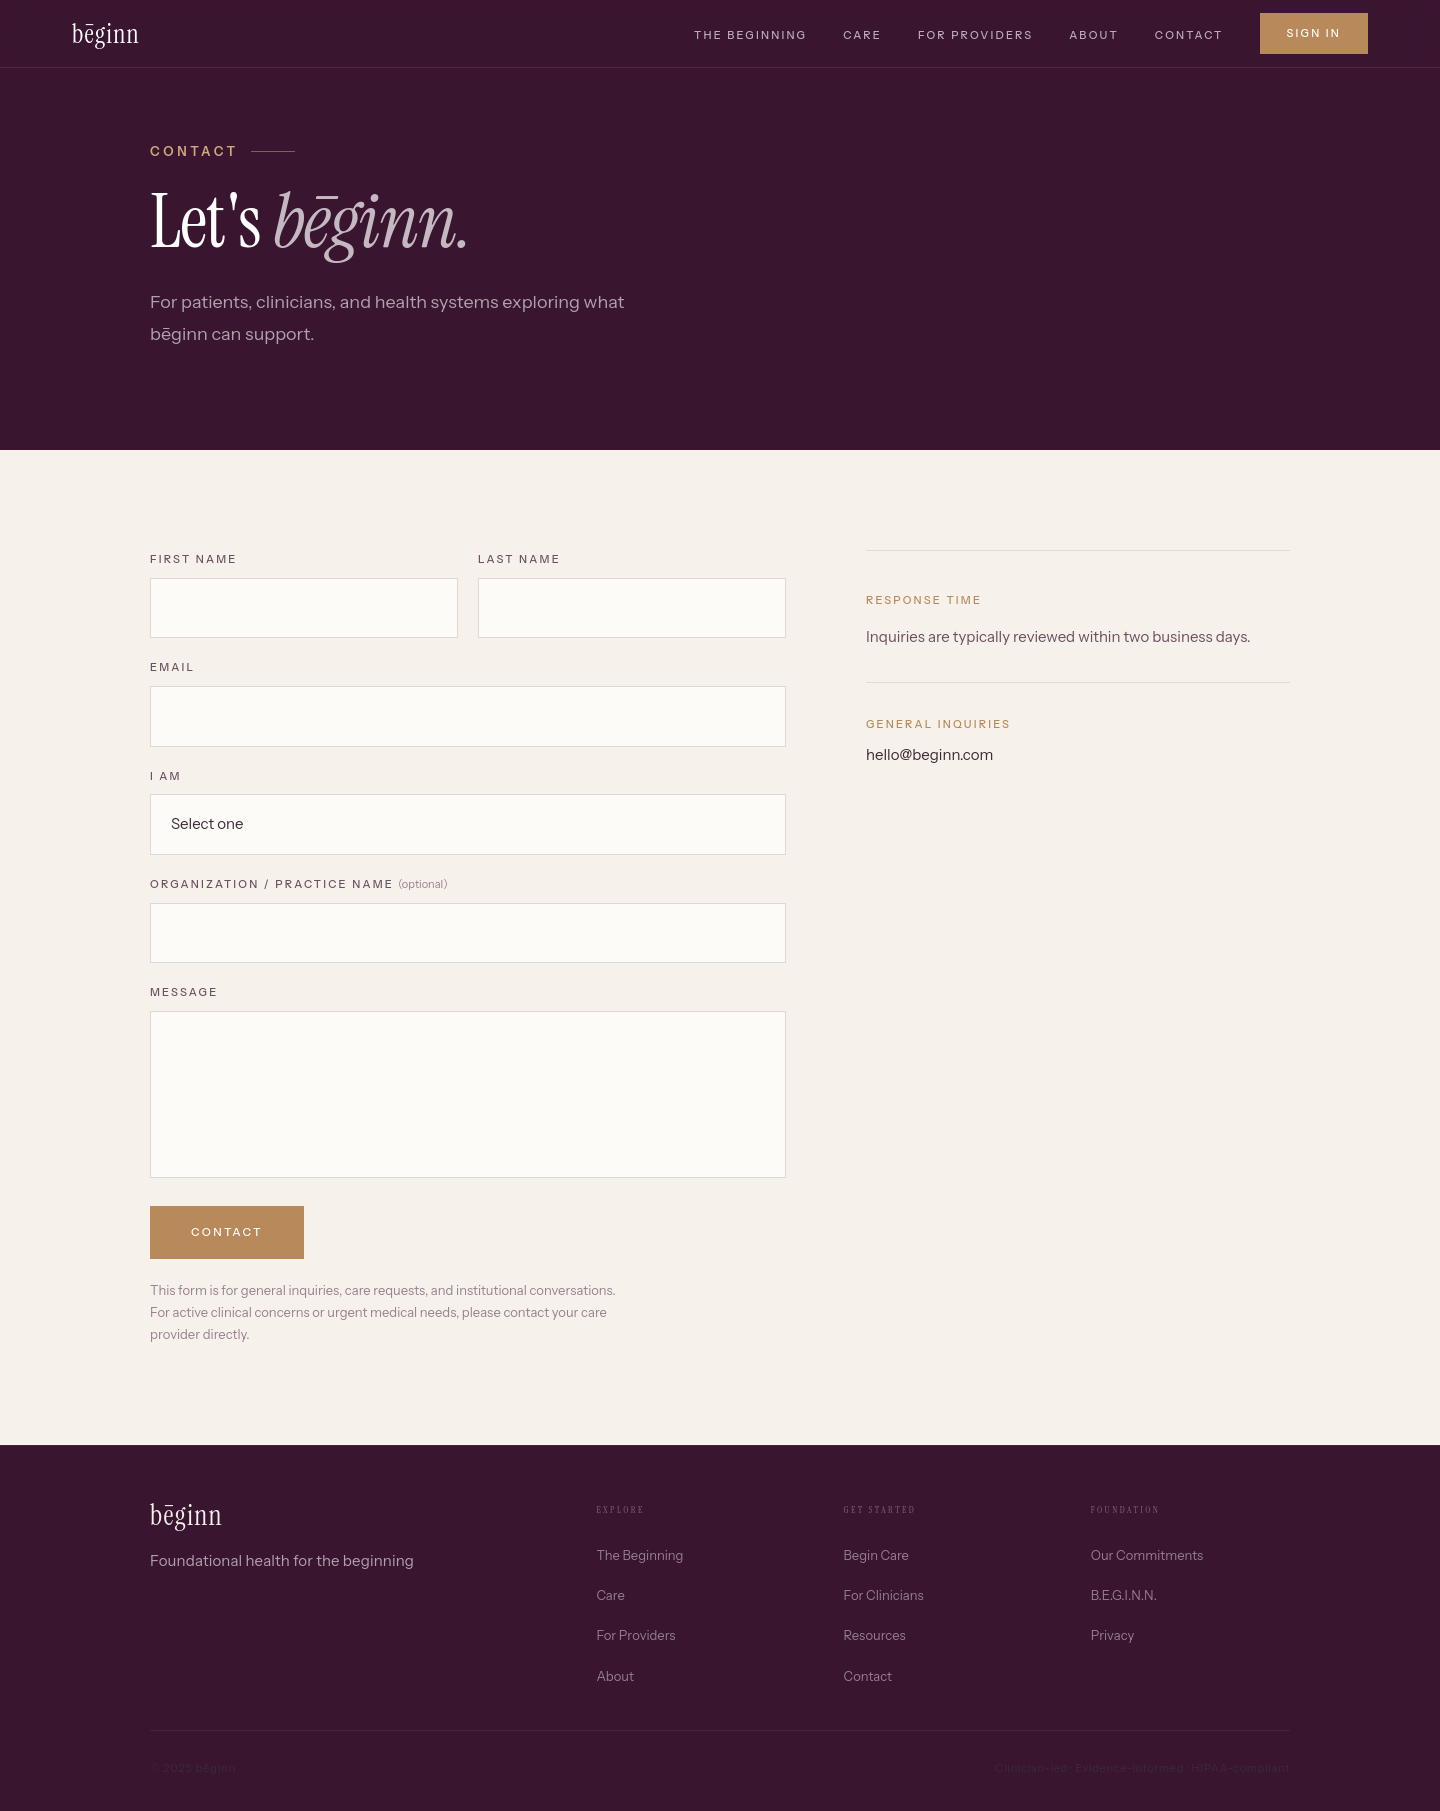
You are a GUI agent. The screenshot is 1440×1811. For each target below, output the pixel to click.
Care (862, 35)
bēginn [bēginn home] (106, 34)
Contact (1189, 35)
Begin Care (876, 1555)
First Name (193, 559)
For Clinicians (884, 1595)
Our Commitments (1147, 1555)
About (1094, 35)
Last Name (519, 559)
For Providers (975, 35)
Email (172, 667)
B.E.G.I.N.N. (1124, 1595)
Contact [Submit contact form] (227, 1232)
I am (166, 776)
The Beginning (750, 35)
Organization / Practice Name (299, 884)
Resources (875, 1635)
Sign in (1314, 33)
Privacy (1112, 1635)
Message (184, 992)
